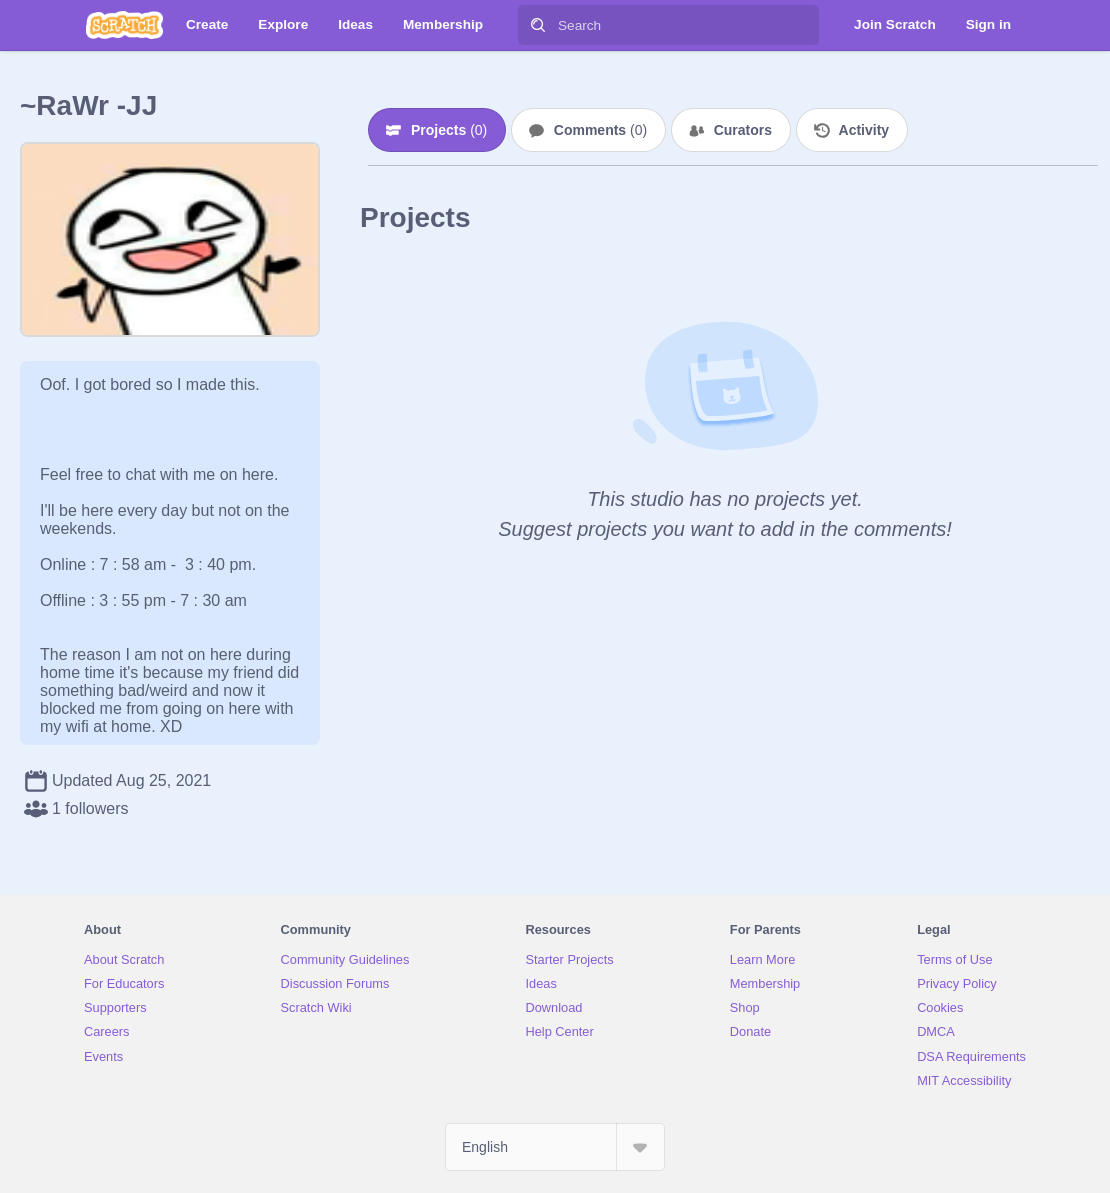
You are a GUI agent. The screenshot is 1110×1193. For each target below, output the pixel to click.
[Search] (538, 25)
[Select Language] (555, 1147)
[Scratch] (124, 25)
